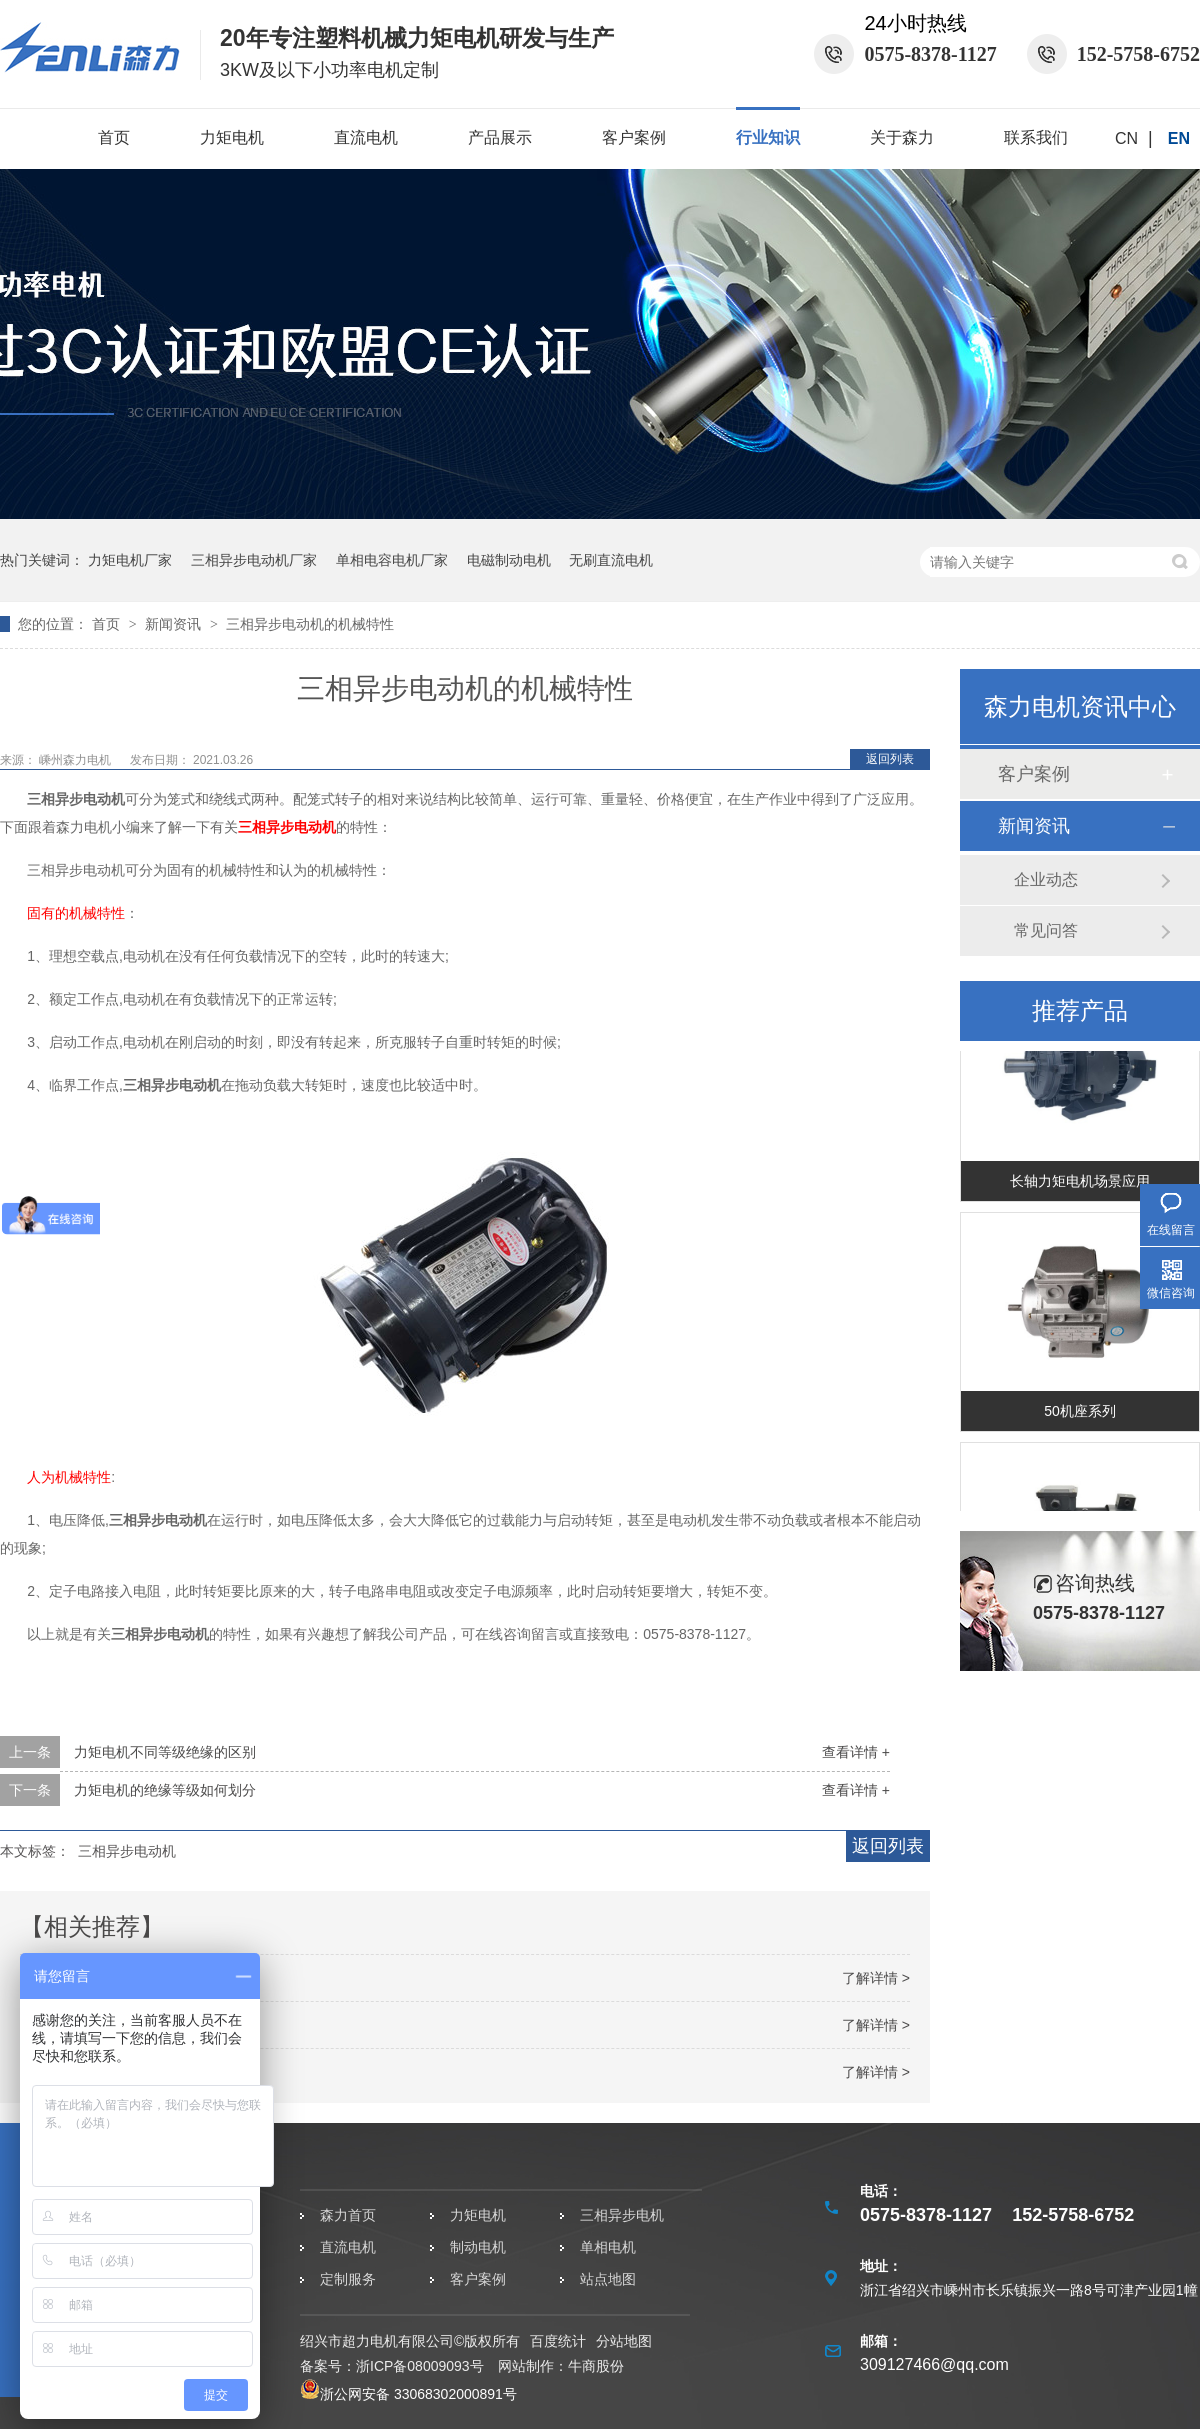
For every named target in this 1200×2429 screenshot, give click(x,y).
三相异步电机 (622, 2215)
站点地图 (608, 2279)
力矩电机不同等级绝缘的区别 (165, 1752)
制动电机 (478, 2247)
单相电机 (608, 2247)
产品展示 (500, 137)
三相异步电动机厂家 (254, 560)
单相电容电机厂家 (392, 560)
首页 (114, 137)
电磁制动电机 (509, 560)
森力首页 (348, 2215)
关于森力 (902, 137)
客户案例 (634, 137)
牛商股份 (596, 2366)
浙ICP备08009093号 (420, 2366)
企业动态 (1046, 879)
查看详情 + (856, 1752)
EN (1179, 138)
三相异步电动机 (287, 827)
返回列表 (890, 759)
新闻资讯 (175, 624)
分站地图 (624, 2341)
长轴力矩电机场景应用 (1080, 1184)
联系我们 (1036, 137)
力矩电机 (232, 137)
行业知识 (768, 137)
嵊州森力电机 (76, 760)
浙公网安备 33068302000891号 (408, 2394)
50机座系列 (1080, 1414)
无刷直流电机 (611, 560)
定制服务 (348, 2279)
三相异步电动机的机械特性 (310, 624)
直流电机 (366, 137)
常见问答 (1046, 930)
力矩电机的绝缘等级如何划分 (165, 1790)
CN (1126, 138)
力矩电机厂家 (130, 560)
